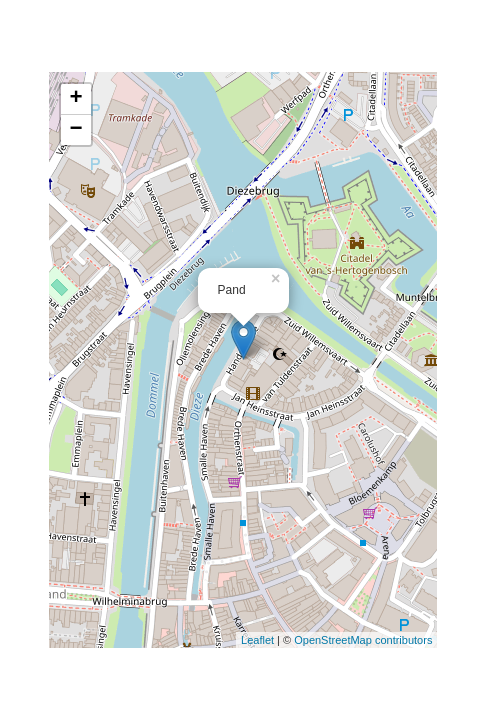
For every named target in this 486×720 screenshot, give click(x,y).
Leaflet (257, 640)
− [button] (75, 130)
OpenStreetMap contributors (363, 640)
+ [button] (75, 99)
